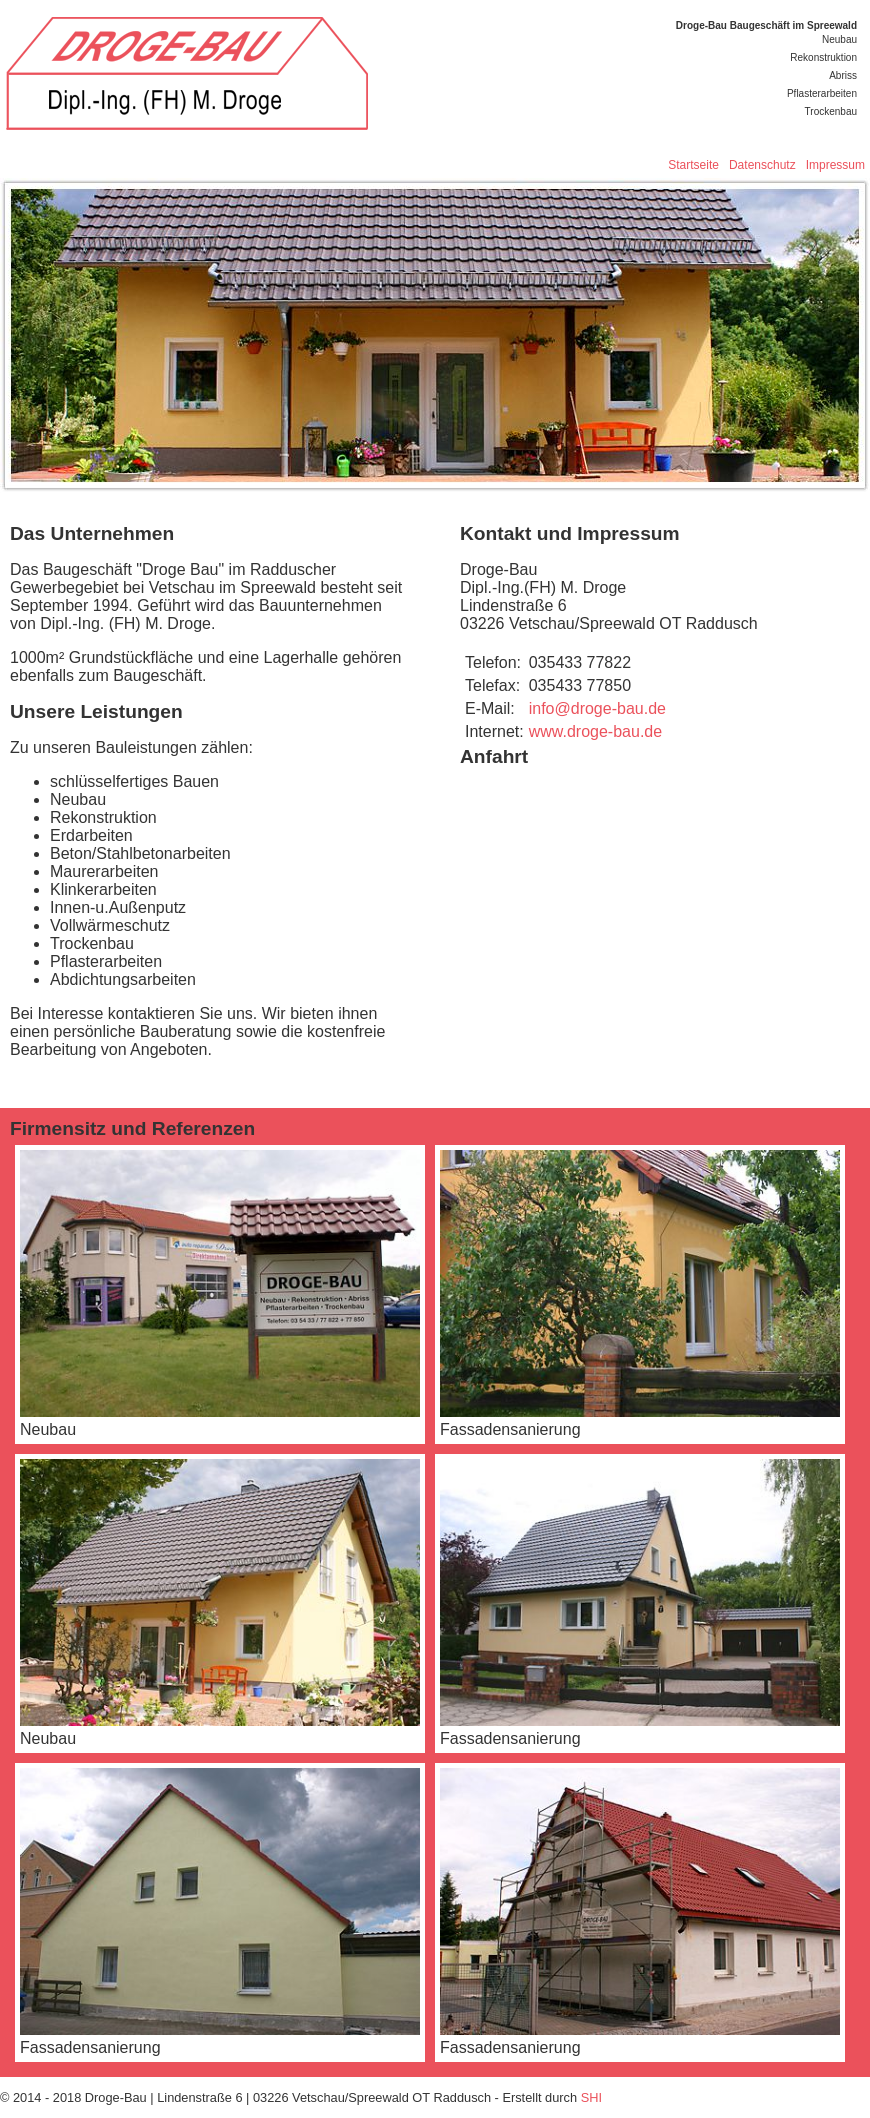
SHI (591, 2097)
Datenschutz (762, 165)
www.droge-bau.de (595, 731)
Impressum (835, 165)
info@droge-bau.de (597, 708)
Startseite (693, 165)
